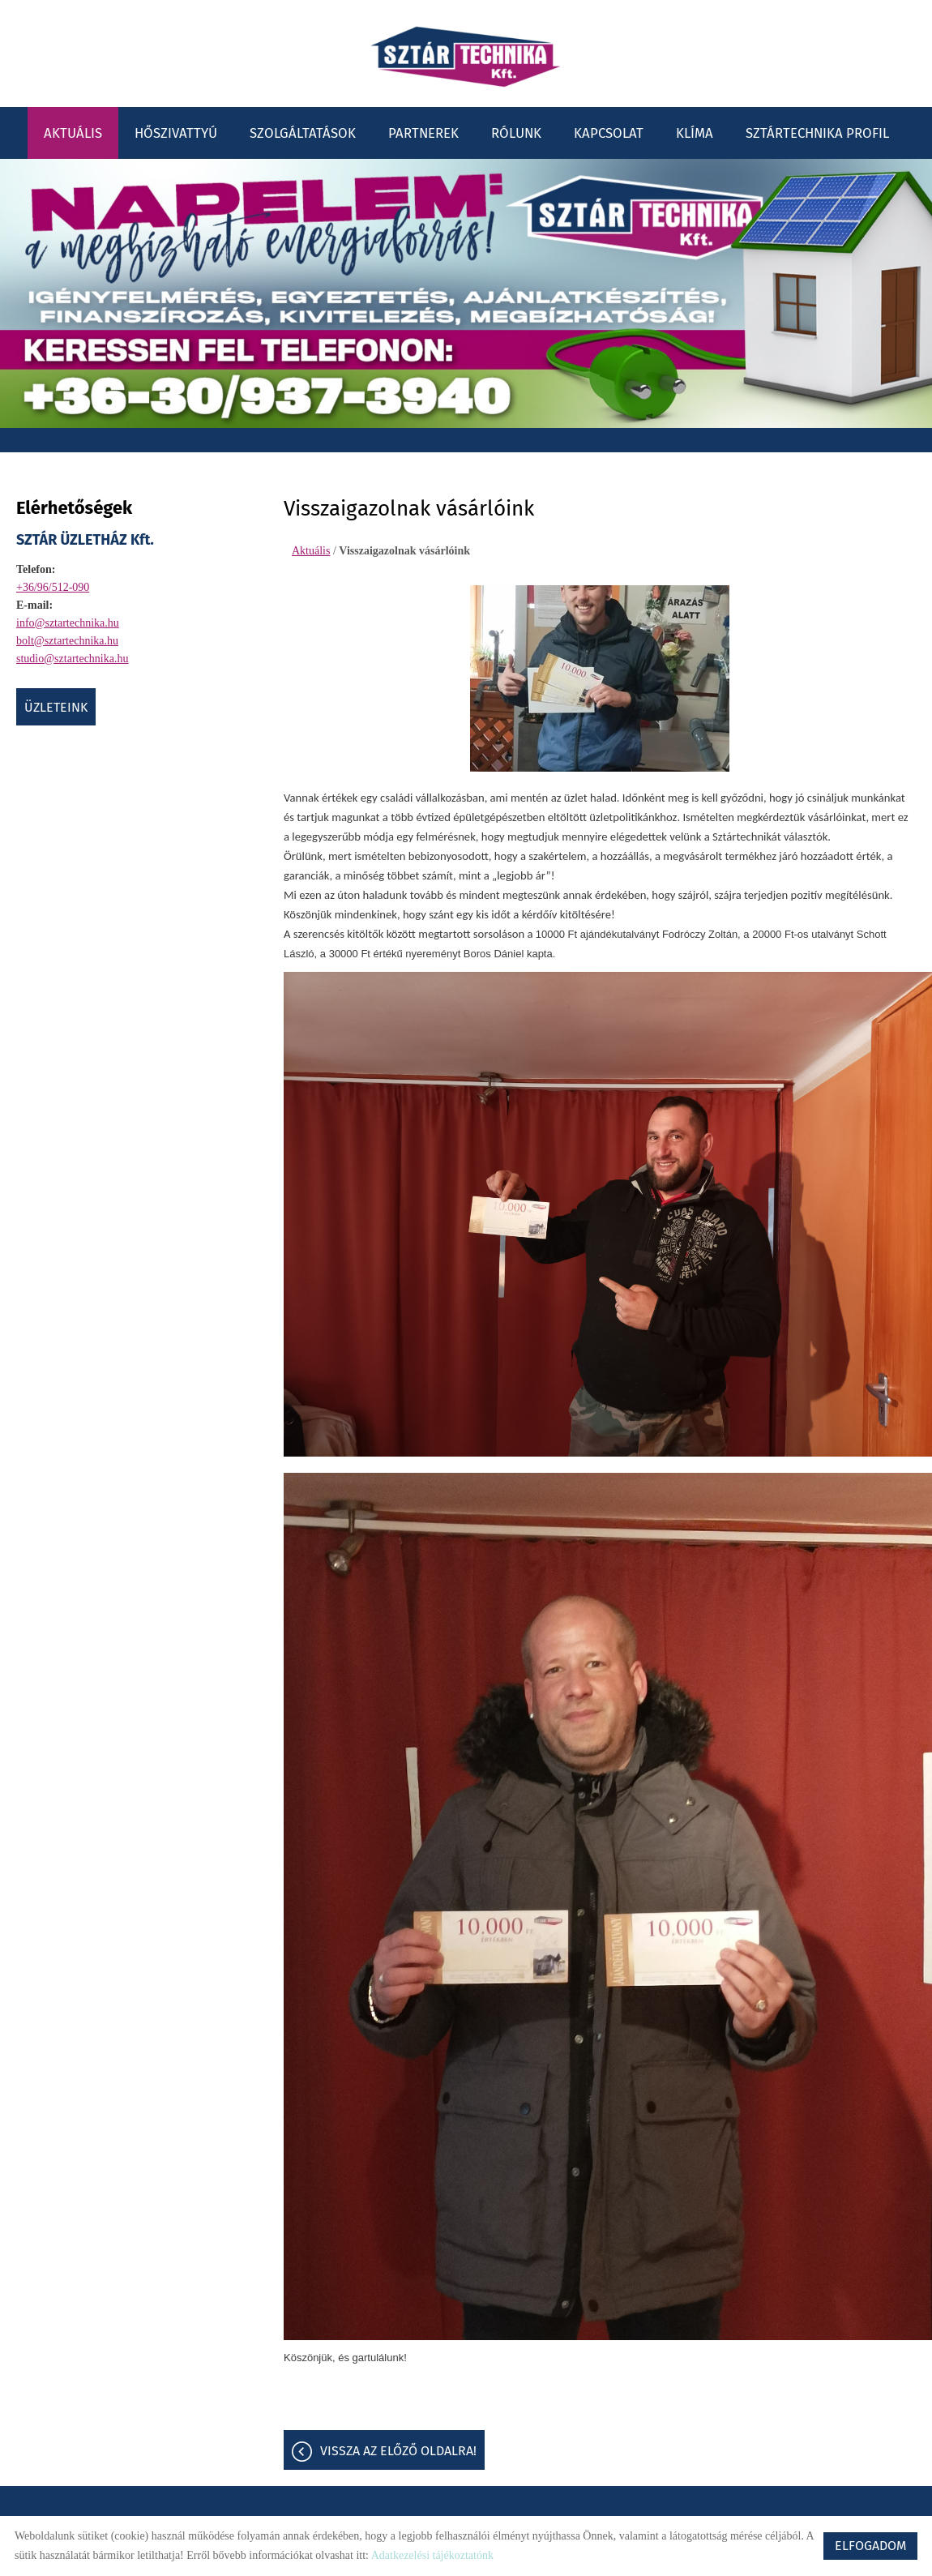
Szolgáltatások (303, 131)
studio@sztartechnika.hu (72, 657)
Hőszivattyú (176, 131)
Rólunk (516, 131)
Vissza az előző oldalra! (398, 2451)
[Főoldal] (465, 56)
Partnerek (423, 131)
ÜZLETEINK (56, 705)
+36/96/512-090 (52, 586)
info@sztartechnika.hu (67, 621)
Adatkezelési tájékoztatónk (432, 2555)
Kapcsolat (608, 131)
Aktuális (73, 131)
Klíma (694, 131)
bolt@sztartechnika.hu (67, 639)
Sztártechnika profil (817, 131)
